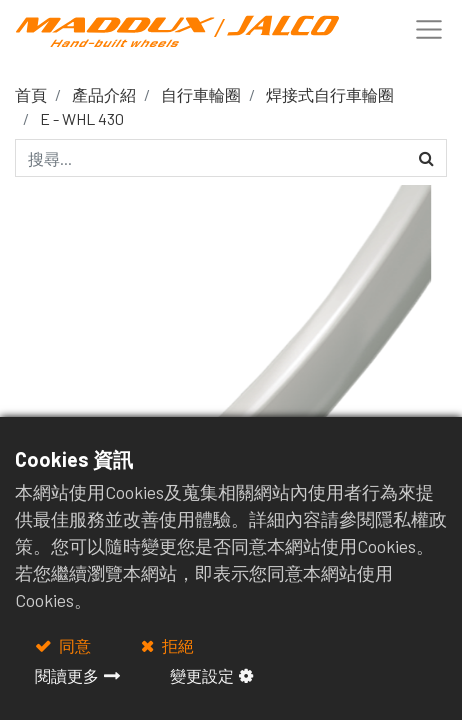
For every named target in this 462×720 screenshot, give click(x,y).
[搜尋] (426, 158)
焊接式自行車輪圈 (330, 94)
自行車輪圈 (201, 94)
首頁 (31, 94)
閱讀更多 (67, 675)
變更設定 (202, 675)
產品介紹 (104, 94)
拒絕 (176, 645)
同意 (73, 645)
